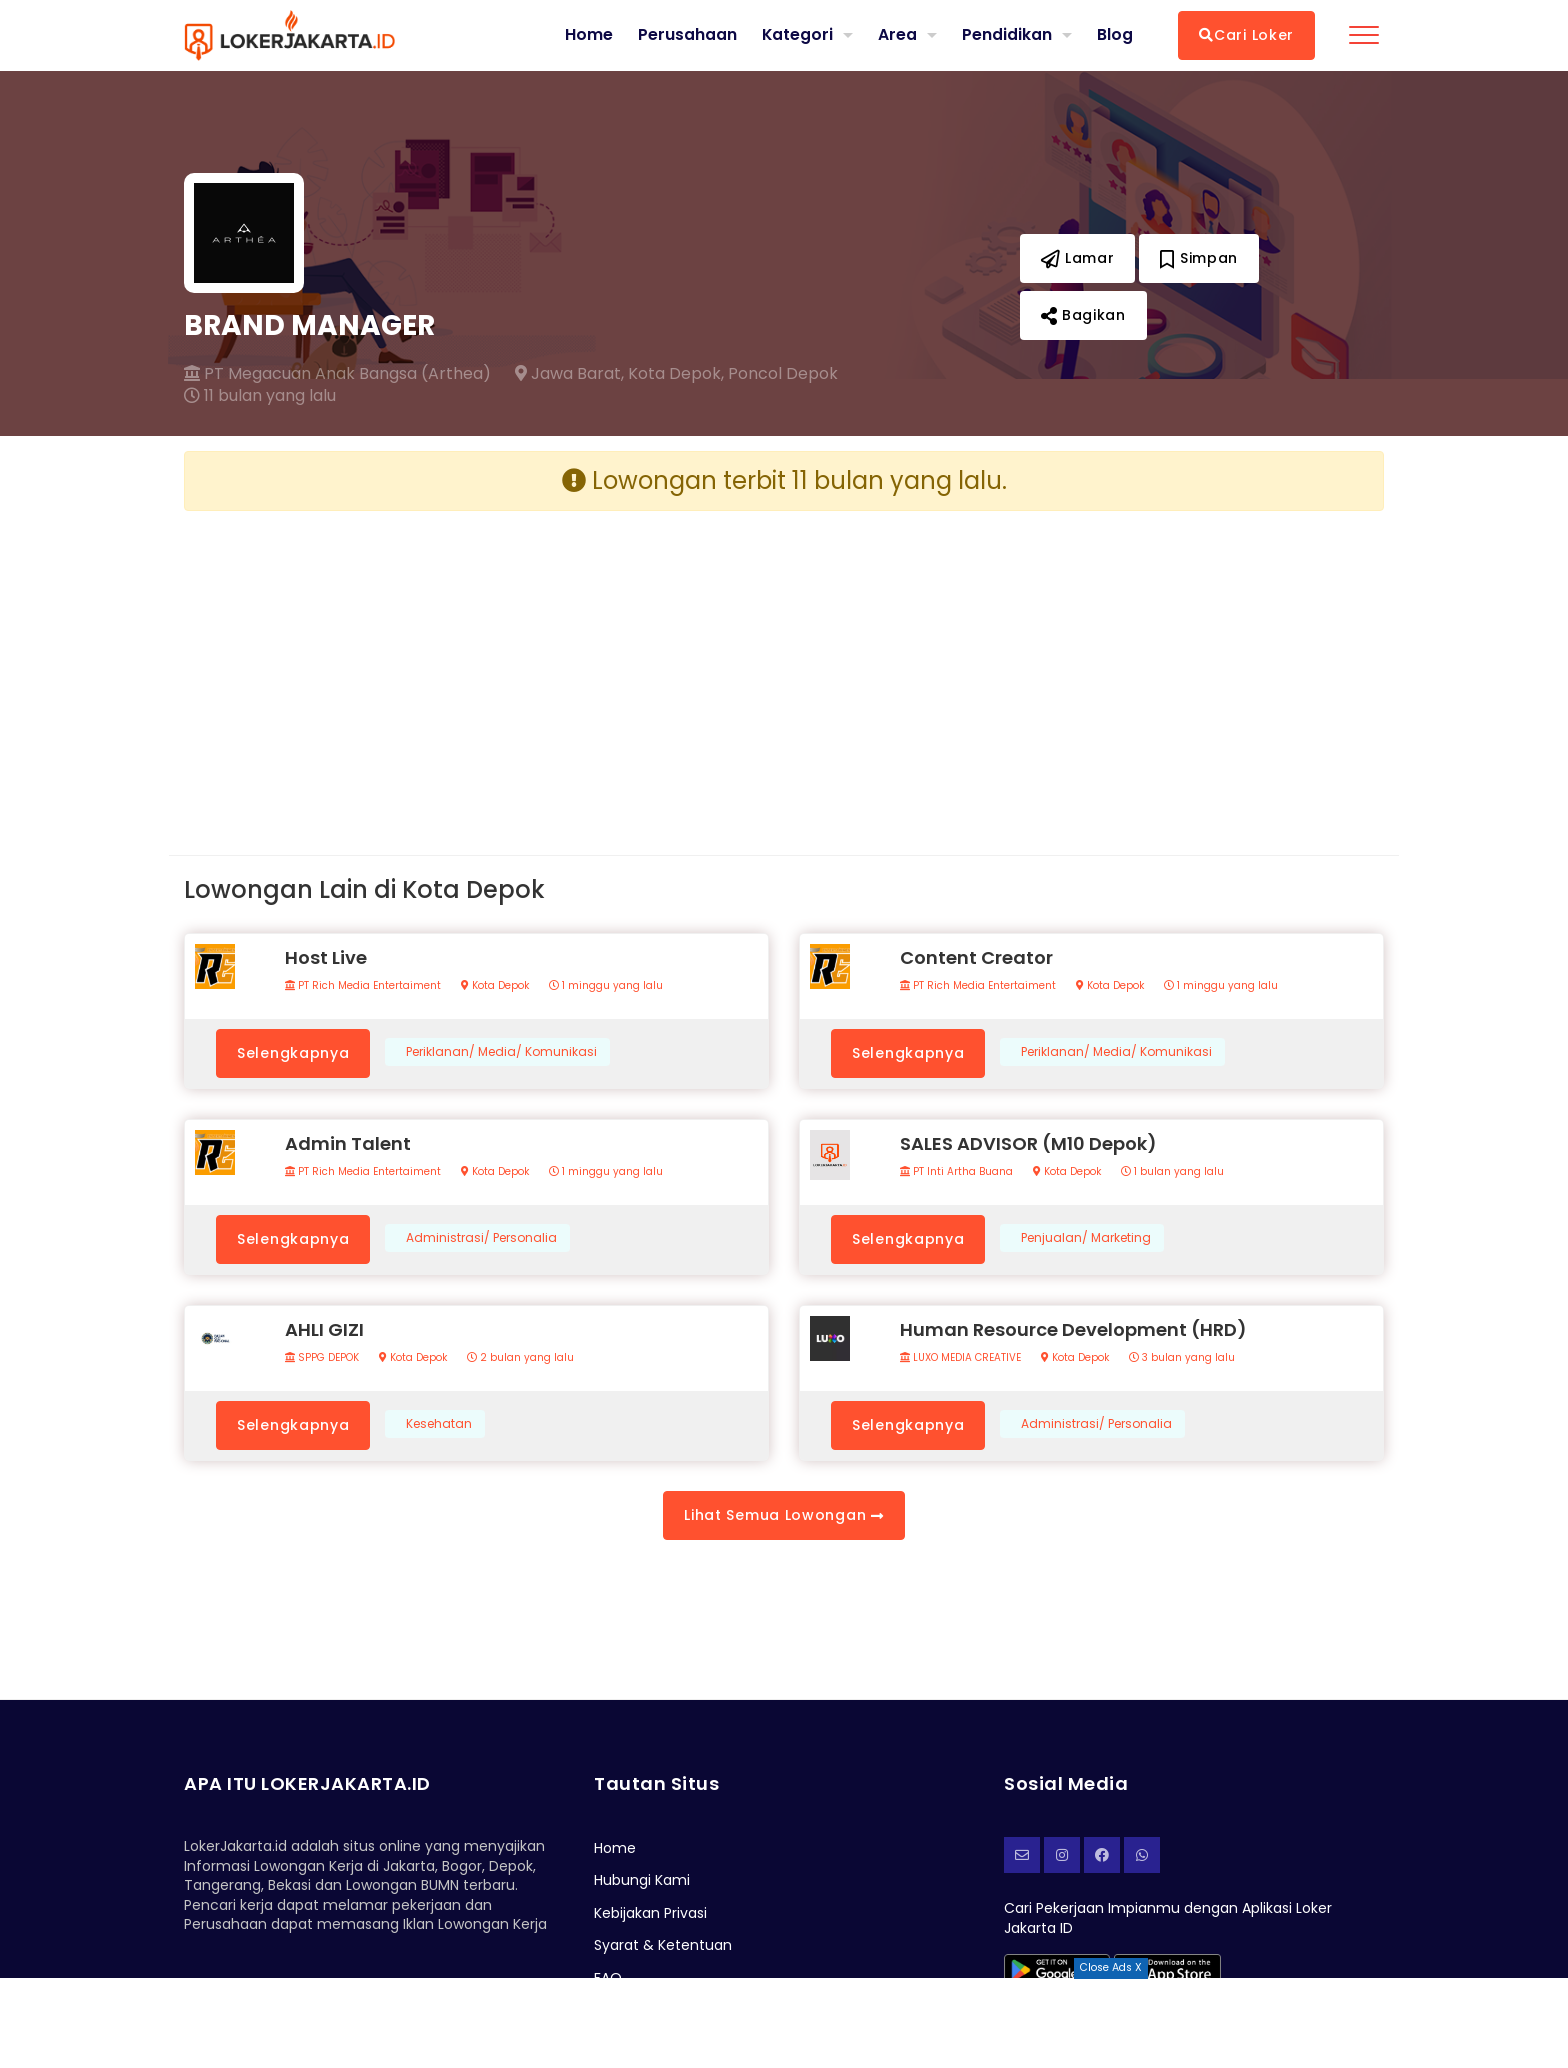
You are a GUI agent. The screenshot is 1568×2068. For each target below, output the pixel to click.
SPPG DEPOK (322, 1358)
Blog (1115, 35)
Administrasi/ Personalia (481, 1238)
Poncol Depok (783, 374)
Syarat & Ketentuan (663, 1945)
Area (897, 34)
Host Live (326, 957)
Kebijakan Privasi (650, 1913)
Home (588, 35)
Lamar (1078, 258)
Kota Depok (495, 986)
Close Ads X (1111, 1967)
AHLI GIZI (324, 1329)
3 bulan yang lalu (1182, 1358)
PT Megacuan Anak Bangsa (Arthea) (337, 374)
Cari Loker (1246, 35)
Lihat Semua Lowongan (783, 1515)
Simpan (1199, 258)
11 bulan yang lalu (260, 396)
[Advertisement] (476, 667)
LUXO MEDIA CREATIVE (960, 1358)
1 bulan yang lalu (1172, 1172)
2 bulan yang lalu (520, 1358)
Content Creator (976, 957)
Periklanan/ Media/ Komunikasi (501, 1052)
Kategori (797, 34)
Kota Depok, (676, 374)
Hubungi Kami (642, 1880)
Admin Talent (348, 1143)
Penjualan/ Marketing (1086, 1238)
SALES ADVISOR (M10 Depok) (1028, 1143)
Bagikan (1083, 315)
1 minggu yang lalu (606, 986)
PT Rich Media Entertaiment (363, 986)
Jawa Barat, (569, 374)
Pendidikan (1007, 34)
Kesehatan (439, 1424)
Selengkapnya (293, 1053)
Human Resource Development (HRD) (1073, 1329)
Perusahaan (686, 35)
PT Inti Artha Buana (956, 1172)
